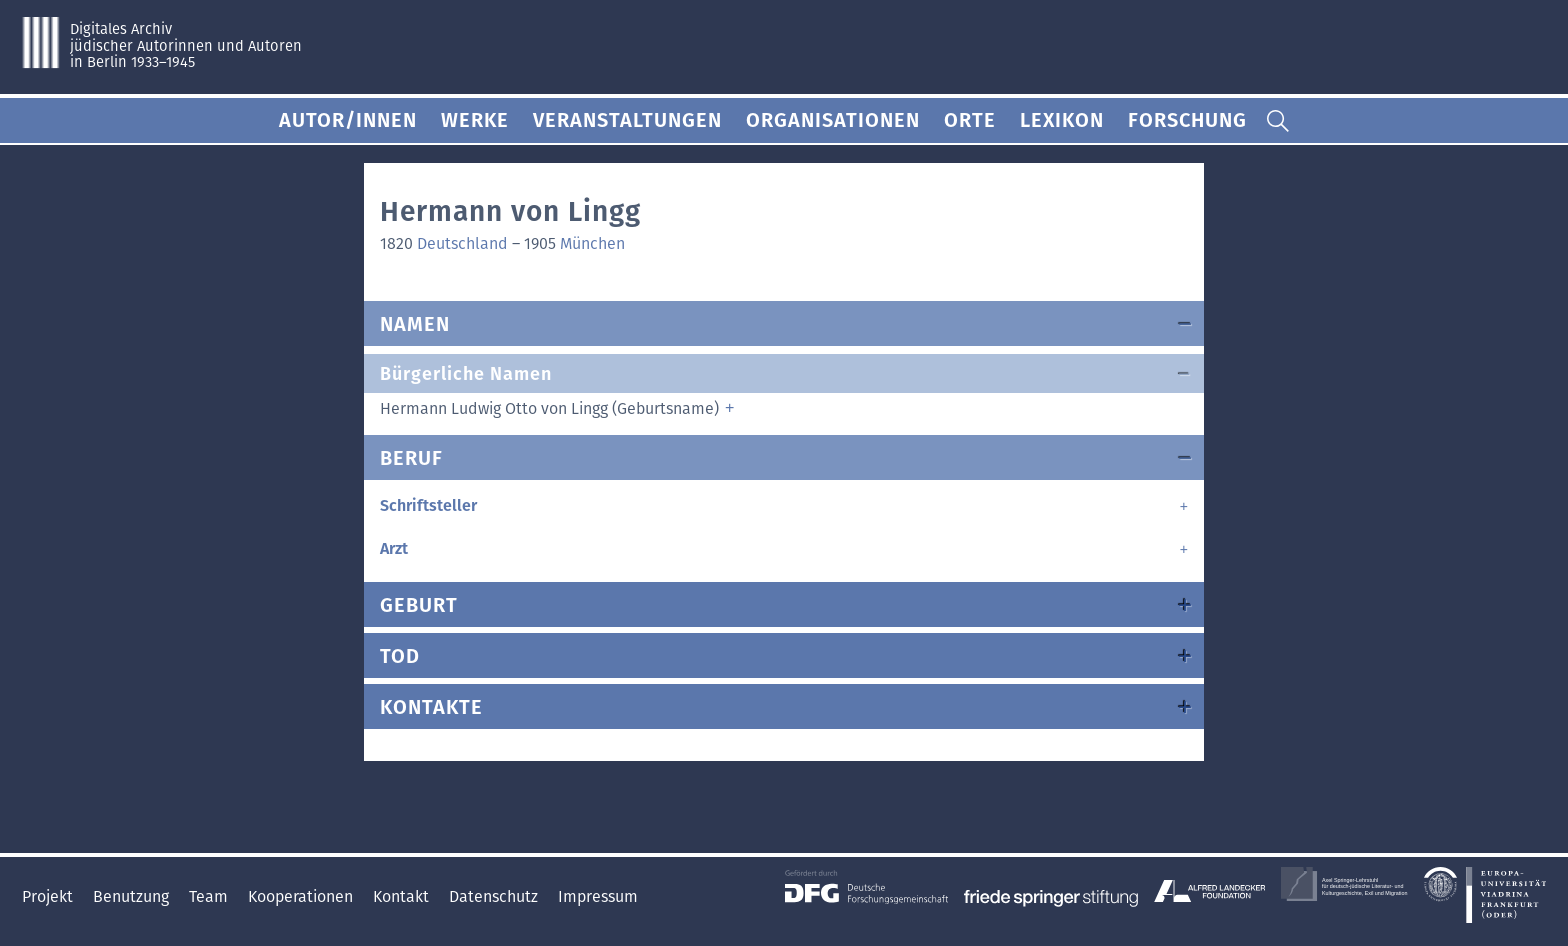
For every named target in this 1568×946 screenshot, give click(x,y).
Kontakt (403, 896)
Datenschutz (495, 896)
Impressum (598, 896)
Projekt (49, 896)
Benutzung (133, 896)
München (592, 243)
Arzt (394, 548)
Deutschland (462, 243)
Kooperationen (302, 896)
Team (210, 896)
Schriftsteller (428, 505)
